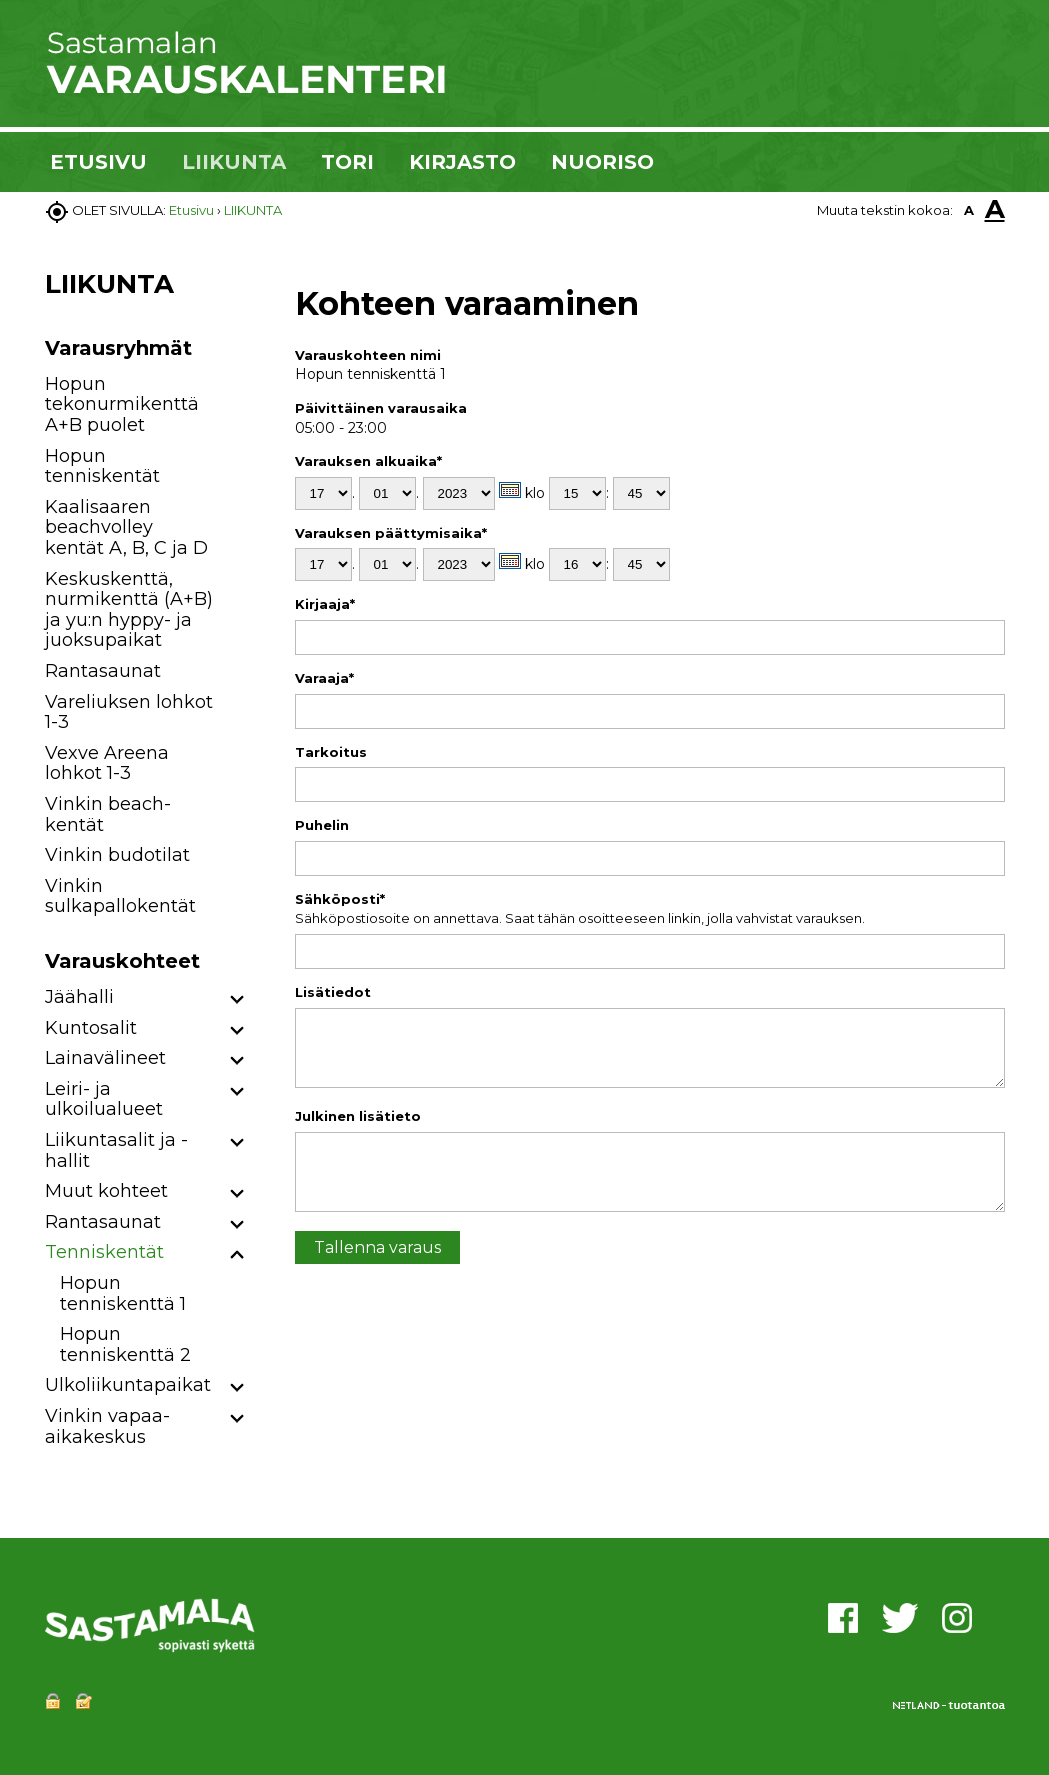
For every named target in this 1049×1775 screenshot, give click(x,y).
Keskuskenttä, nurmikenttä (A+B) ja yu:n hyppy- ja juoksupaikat (129, 610)
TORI (347, 162)
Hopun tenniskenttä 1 (123, 1293)
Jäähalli (79, 997)
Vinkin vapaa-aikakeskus (107, 1426)
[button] (237, 1000)
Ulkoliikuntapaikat (128, 1385)
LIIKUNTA (234, 162)
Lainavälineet (105, 1058)
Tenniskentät (104, 1252)
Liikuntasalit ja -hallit (116, 1150)
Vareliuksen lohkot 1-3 (129, 712)
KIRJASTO (462, 162)
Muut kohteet (106, 1191)
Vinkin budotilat (117, 855)
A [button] (969, 210)
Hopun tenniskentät (102, 466)
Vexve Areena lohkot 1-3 (107, 763)
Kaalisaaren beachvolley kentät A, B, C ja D (126, 527)
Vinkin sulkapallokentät (120, 896)
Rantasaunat (103, 671)
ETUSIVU (98, 162)
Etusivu (191, 210)
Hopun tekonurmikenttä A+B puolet (122, 404)
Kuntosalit (91, 1028)
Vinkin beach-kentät (108, 814)
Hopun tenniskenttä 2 (125, 1344)
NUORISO (602, 162)
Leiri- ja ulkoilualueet (104, 1099)
